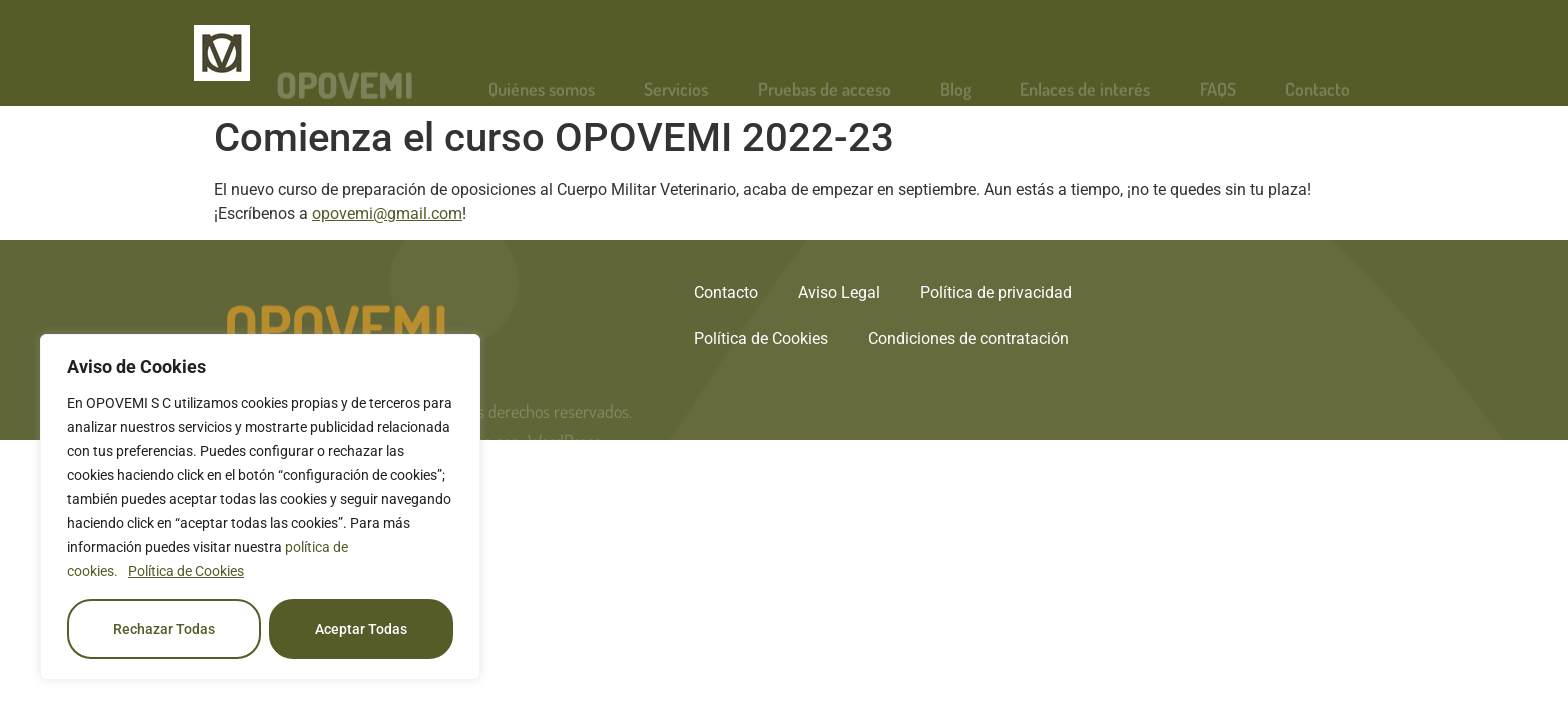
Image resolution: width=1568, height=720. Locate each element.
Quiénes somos (541, 99)
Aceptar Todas (361, 629)
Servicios (676, 99)
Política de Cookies (186, 571)
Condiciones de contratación (968, 338)
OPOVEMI (345, 94)
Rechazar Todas (164, 629)
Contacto (1317, 99)
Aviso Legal (839, 292)
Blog (955, 99)
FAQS (1218, 99)
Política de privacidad (996, 292)
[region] (260, 507)
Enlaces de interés (1085, 99)
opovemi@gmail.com (387, 213)
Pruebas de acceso (824, 99)
